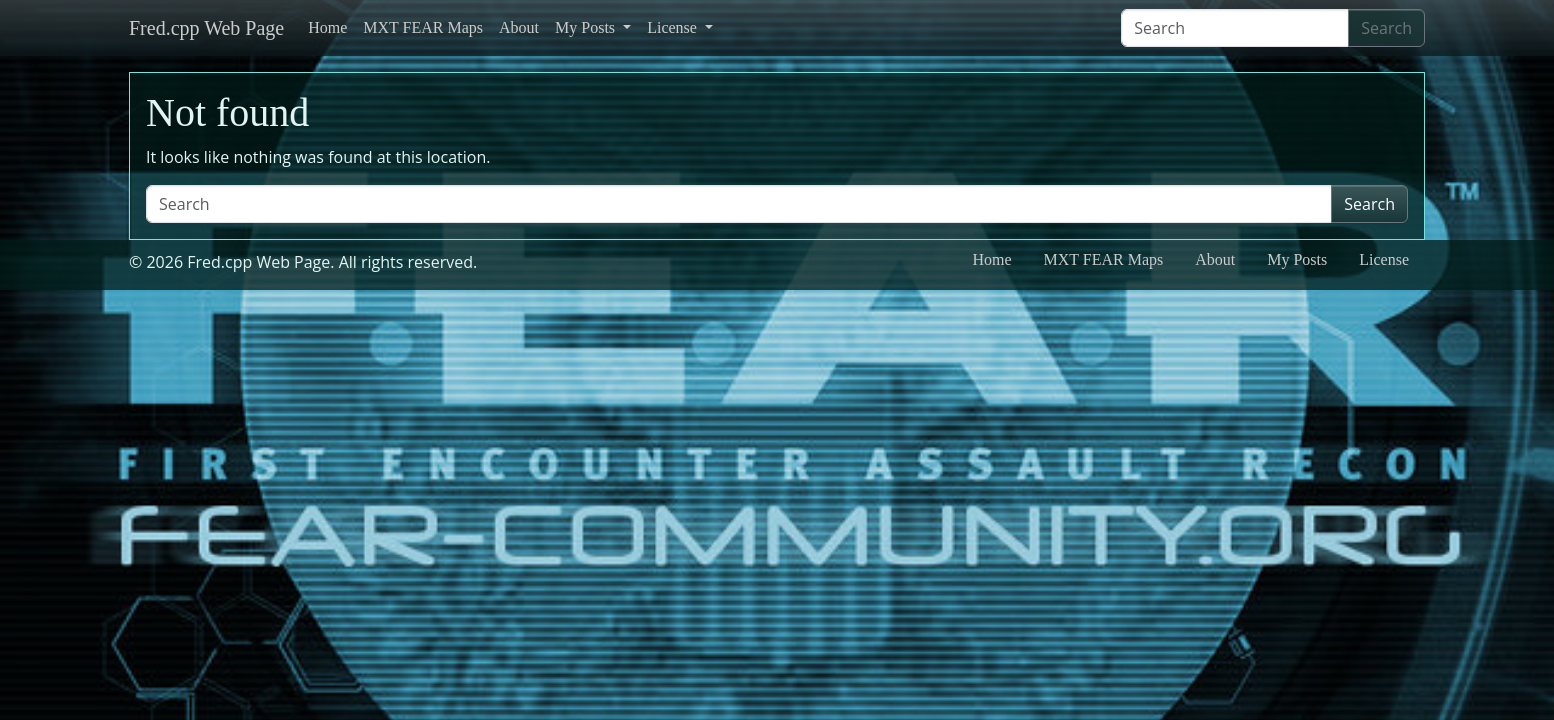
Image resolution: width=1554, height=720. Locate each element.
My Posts (587, 27)
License (674, 27)
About (519, 27)
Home (327, 27)
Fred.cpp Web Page (206, 28)
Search (1386, 28)
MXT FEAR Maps (423, 27)
